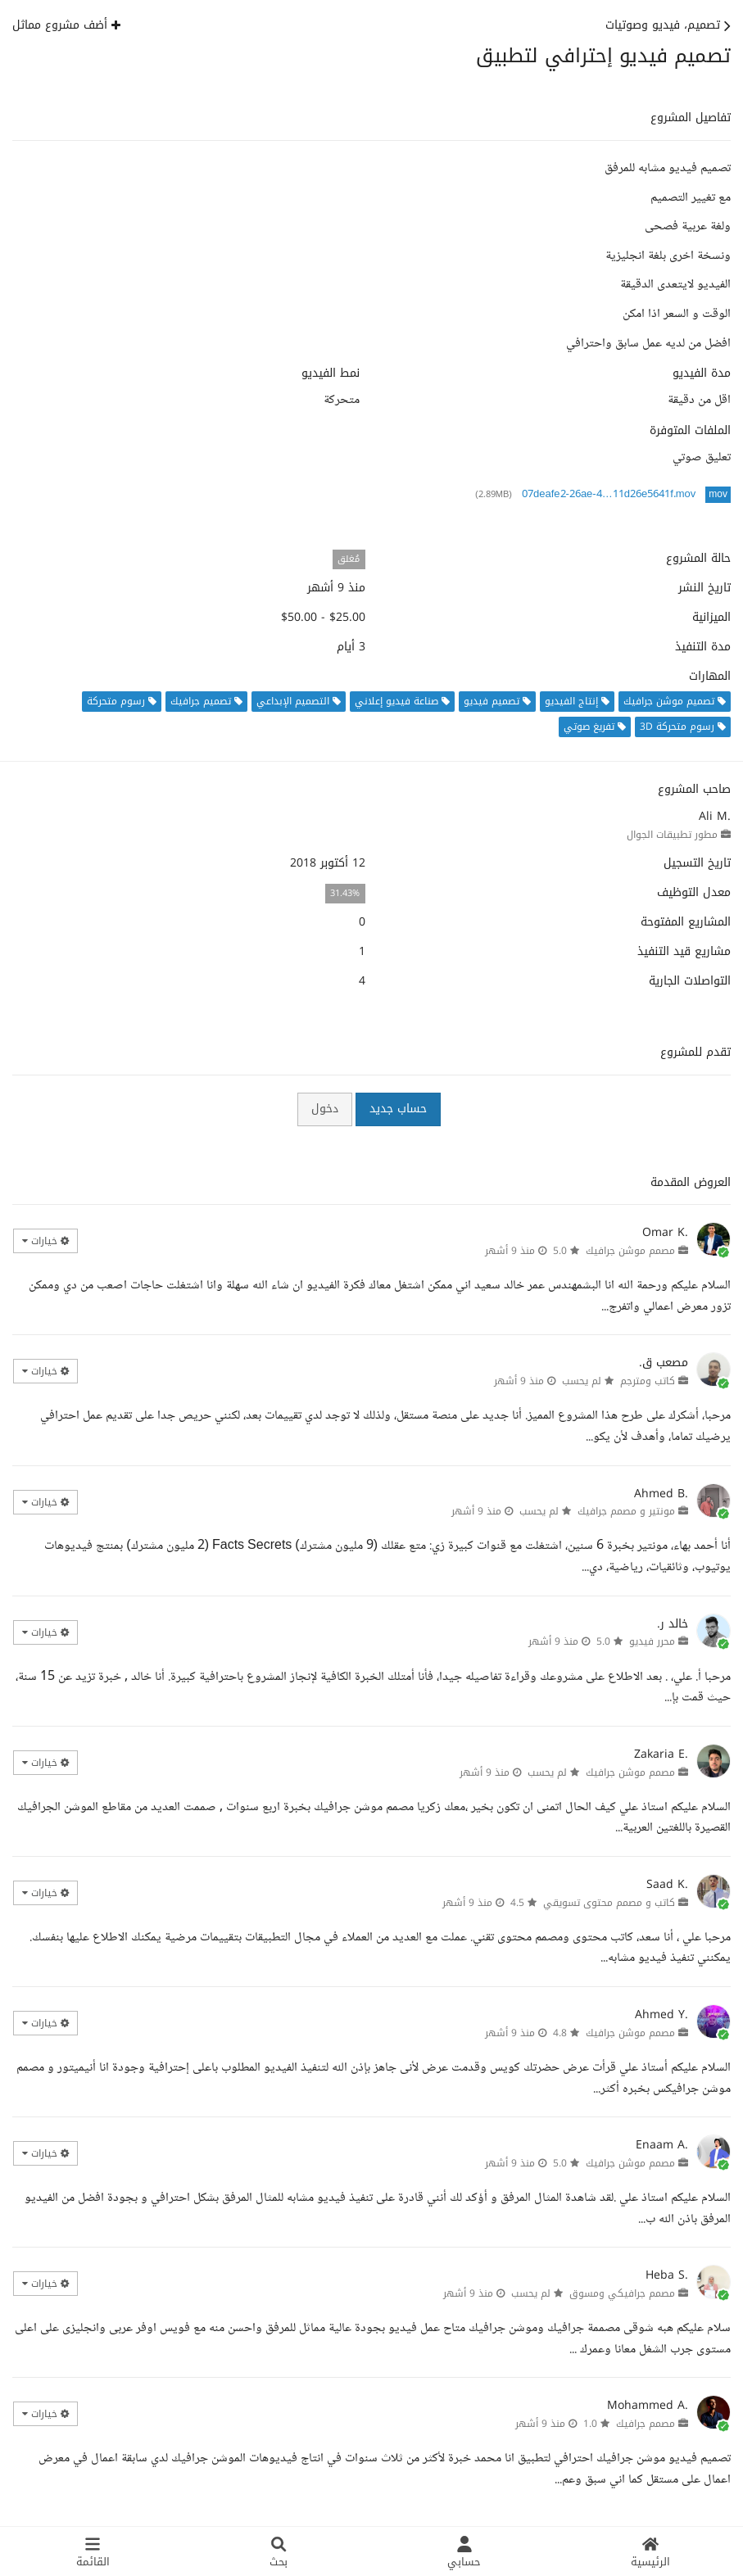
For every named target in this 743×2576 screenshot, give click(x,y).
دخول (324, 1109)
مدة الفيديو (702, 373)
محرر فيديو (652, 1641)
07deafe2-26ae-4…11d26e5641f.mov (608, 495)
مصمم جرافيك (645, 2424)
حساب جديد (398, 1109)
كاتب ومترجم (647, 1381)
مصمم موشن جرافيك (630, 1251)
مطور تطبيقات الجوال (672, 835)
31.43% (345, 893)
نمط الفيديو (330, 373)
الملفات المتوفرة (690, 431)
